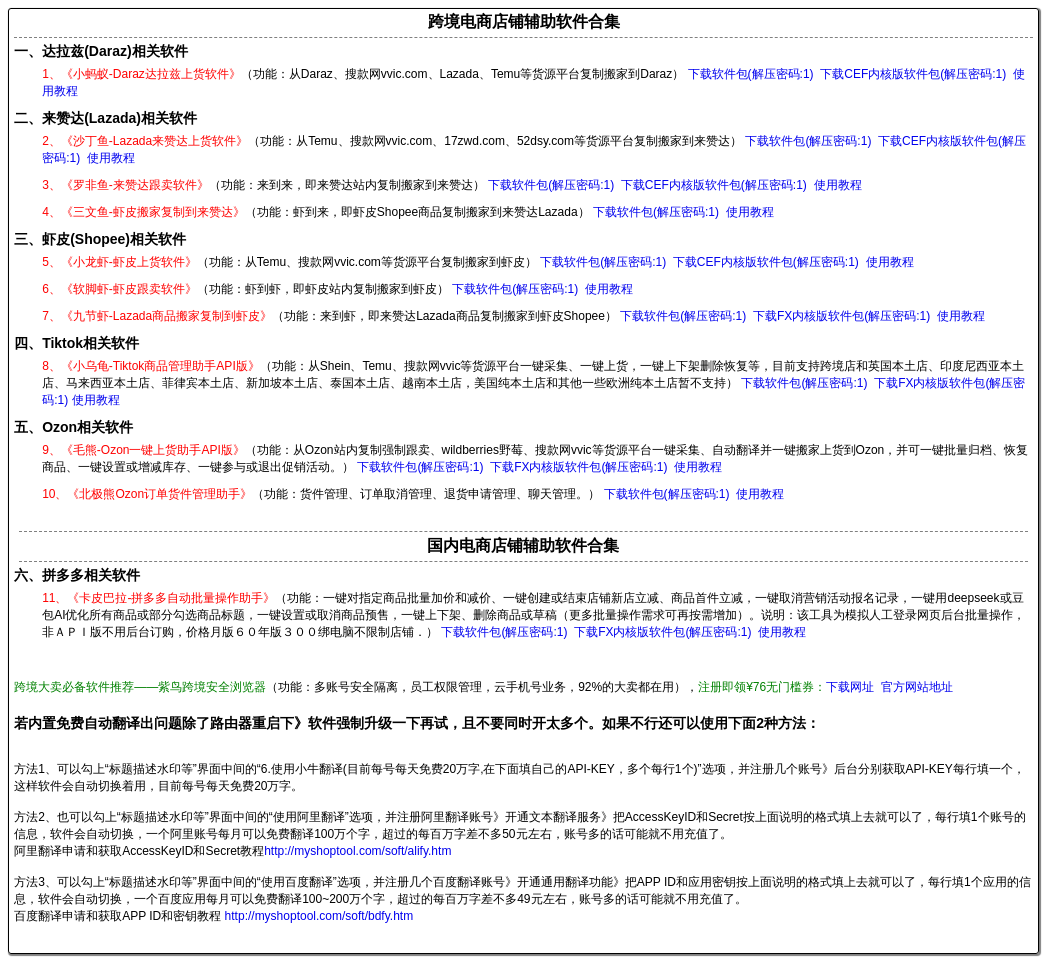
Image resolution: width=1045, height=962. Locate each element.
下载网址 (850, 687)
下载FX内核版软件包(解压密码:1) (841, 316)
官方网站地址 (917, 687)
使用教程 (111, 158)
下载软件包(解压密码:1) (751, 74)
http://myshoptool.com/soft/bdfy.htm (319, 916)
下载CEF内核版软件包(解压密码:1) (913, 74)
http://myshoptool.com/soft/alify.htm (357, 851)
